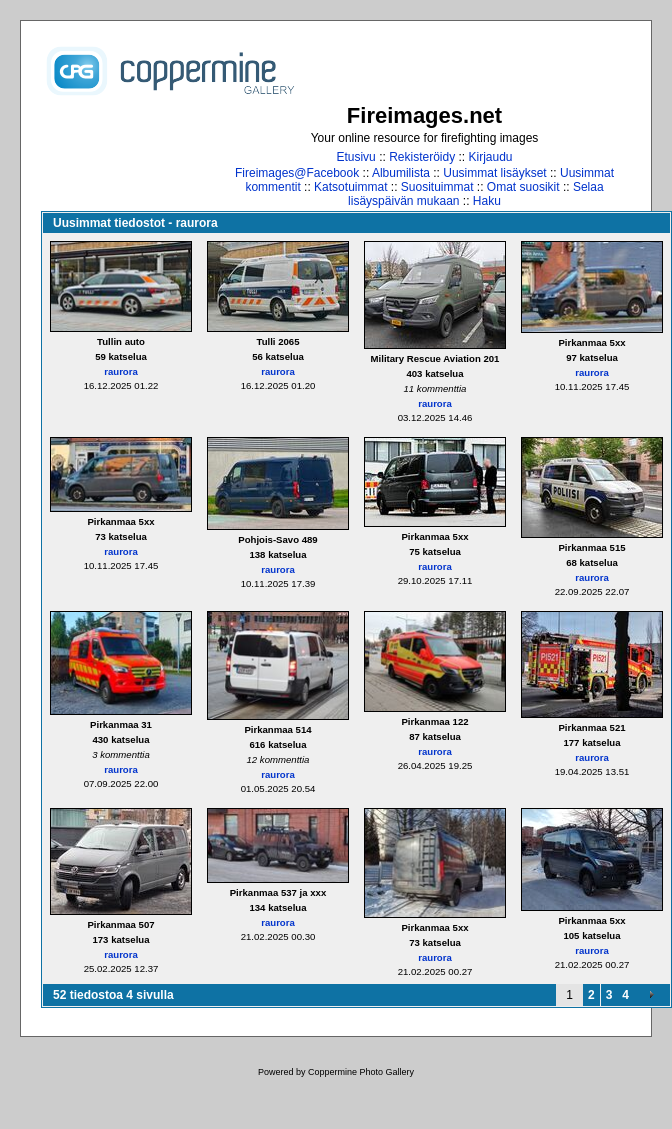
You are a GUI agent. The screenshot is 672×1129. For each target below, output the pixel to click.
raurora (121, 371)
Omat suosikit (523, 187)
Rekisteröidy (422, 157)
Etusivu (355, 157)
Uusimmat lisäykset (494, 173)
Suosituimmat (437, 187)
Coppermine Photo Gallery (361, 1072)
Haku (487, 201)
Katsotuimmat (350, 187)
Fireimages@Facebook (297, 173)
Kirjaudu (491, 157)
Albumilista (401, 173)
